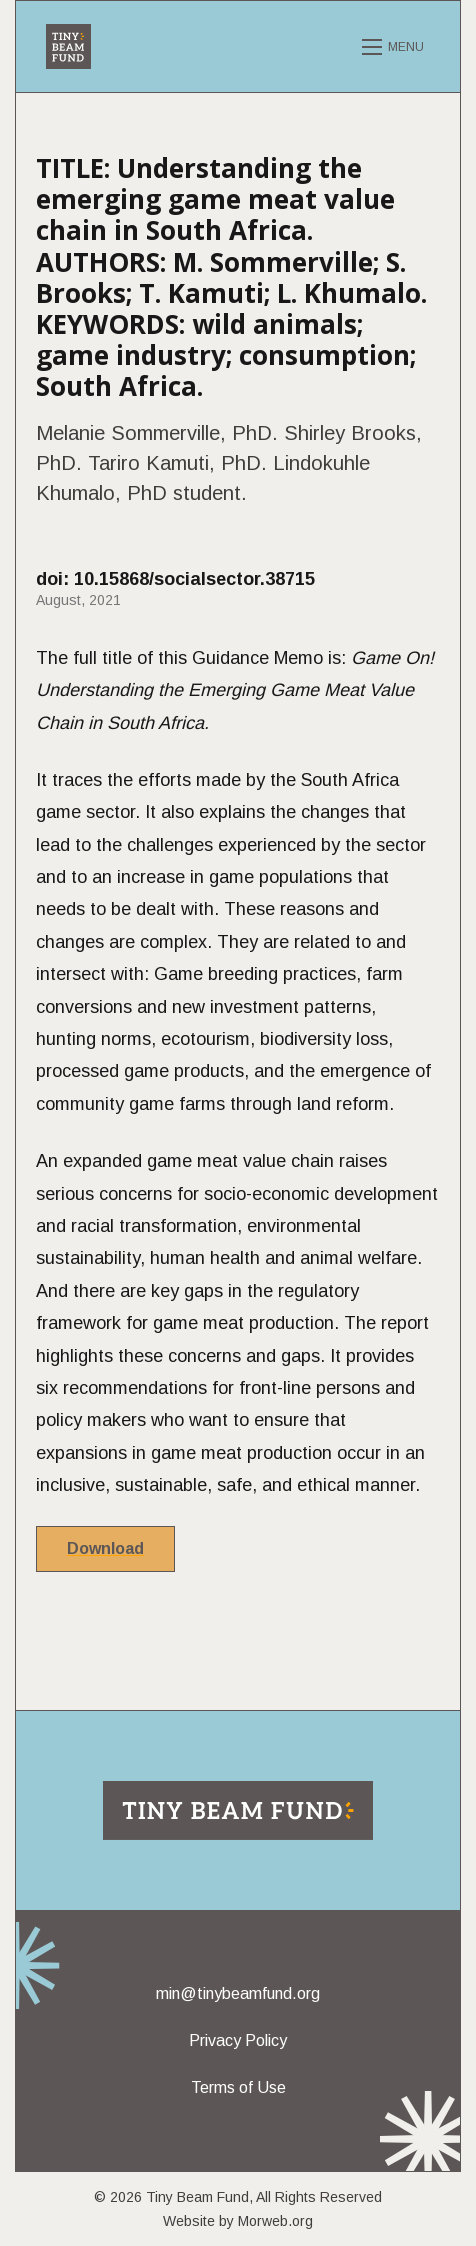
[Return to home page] (238, 1810)
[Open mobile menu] (396, 47)
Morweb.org (275, 2221)
